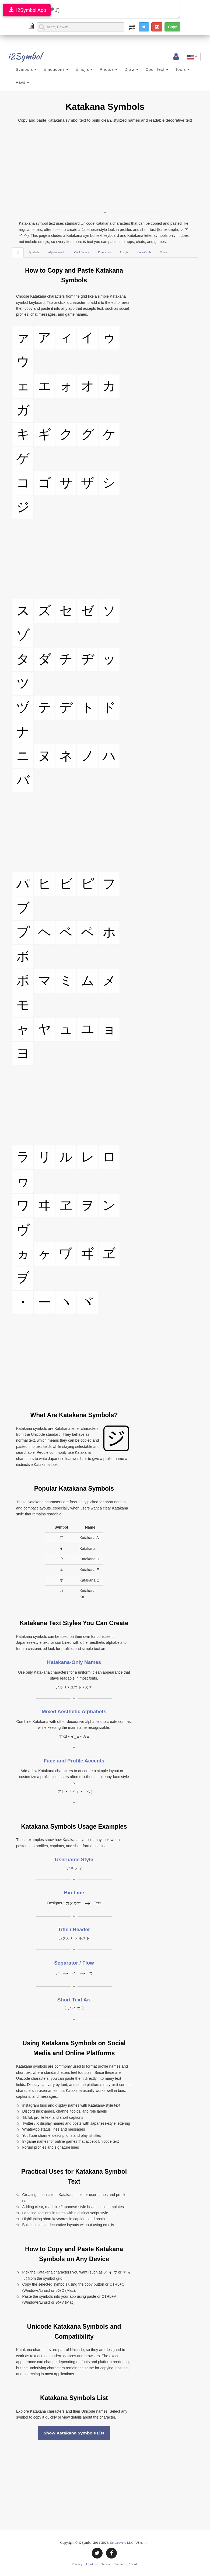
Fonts (163, 252)
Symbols (26, 69)
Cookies (92, 2564)
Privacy (77, 2564)
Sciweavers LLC (122, 2542)
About (132, 2564)
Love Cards (144, 252)
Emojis (84, 69)
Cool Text (156, 69)
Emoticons (56, 69)
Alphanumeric (56, 252)
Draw (131, 69)
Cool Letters (81, 252)
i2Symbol (19, 56)
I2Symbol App (26, 10)
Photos (108, 69)
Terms (105, 2564)
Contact (119, 2564)
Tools (182, 69)
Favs (22, 82)
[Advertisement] (105, 166)
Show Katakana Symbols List (74, 2433)
